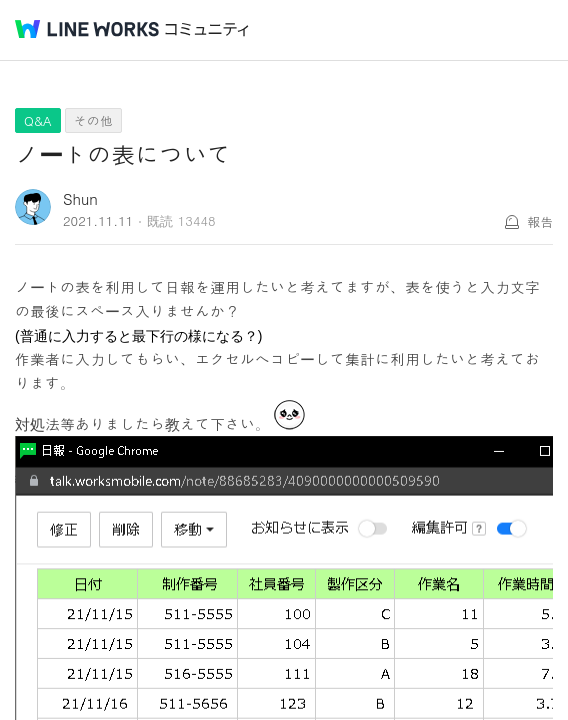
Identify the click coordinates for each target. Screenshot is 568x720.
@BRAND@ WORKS (87, 29)
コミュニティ (207, 29)
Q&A (38, 120)
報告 (540, 221)
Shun (80, 198)
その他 (93, 120)
